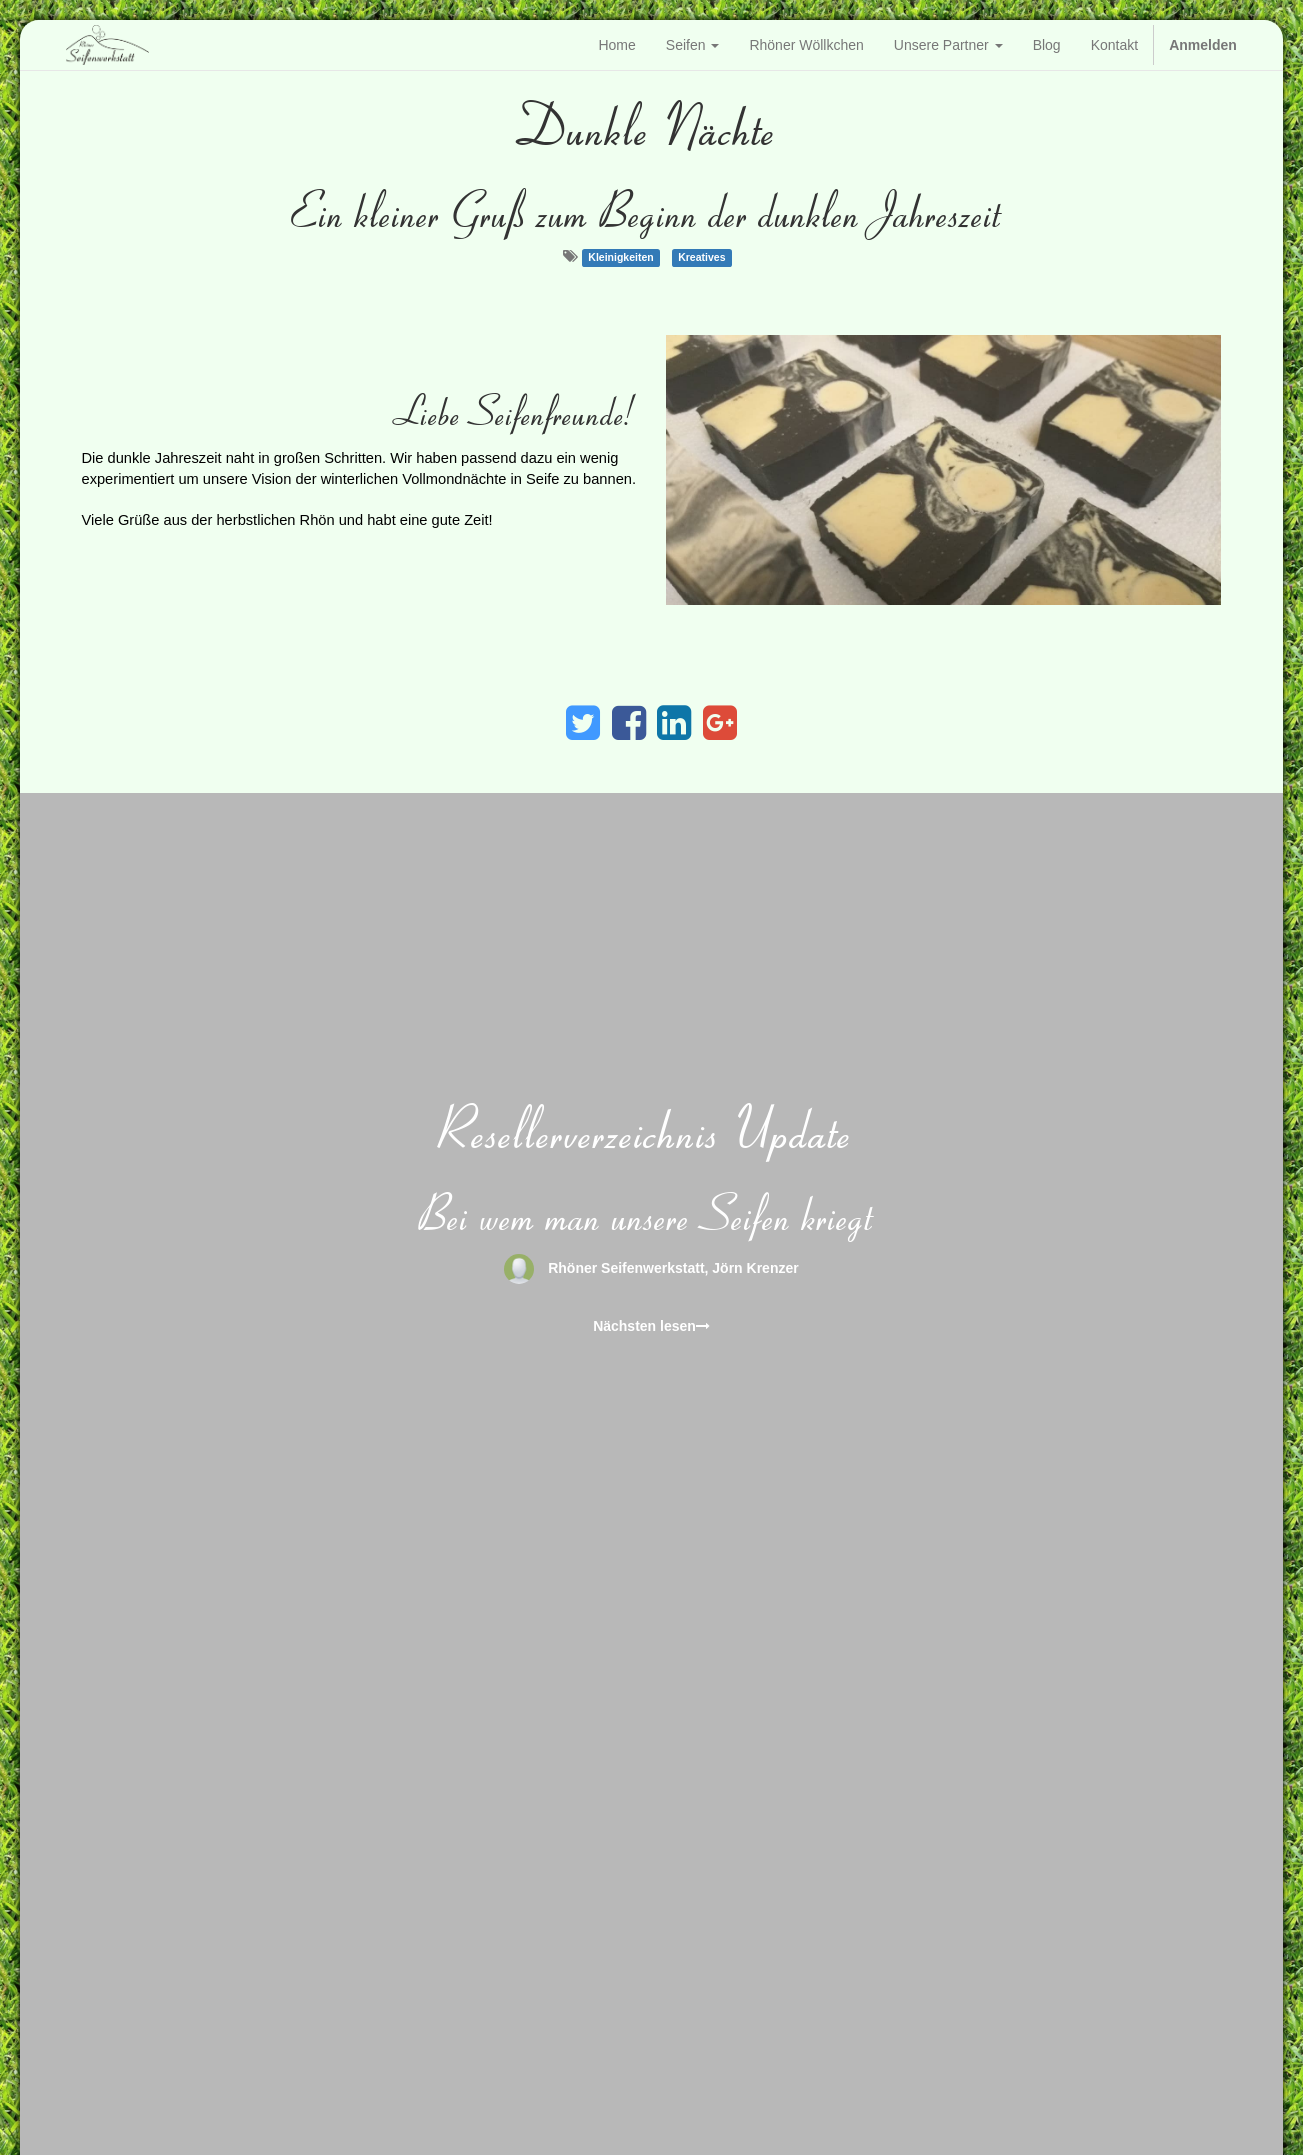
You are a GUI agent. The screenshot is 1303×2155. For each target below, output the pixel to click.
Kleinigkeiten (620, 257)
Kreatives (701, 257)
